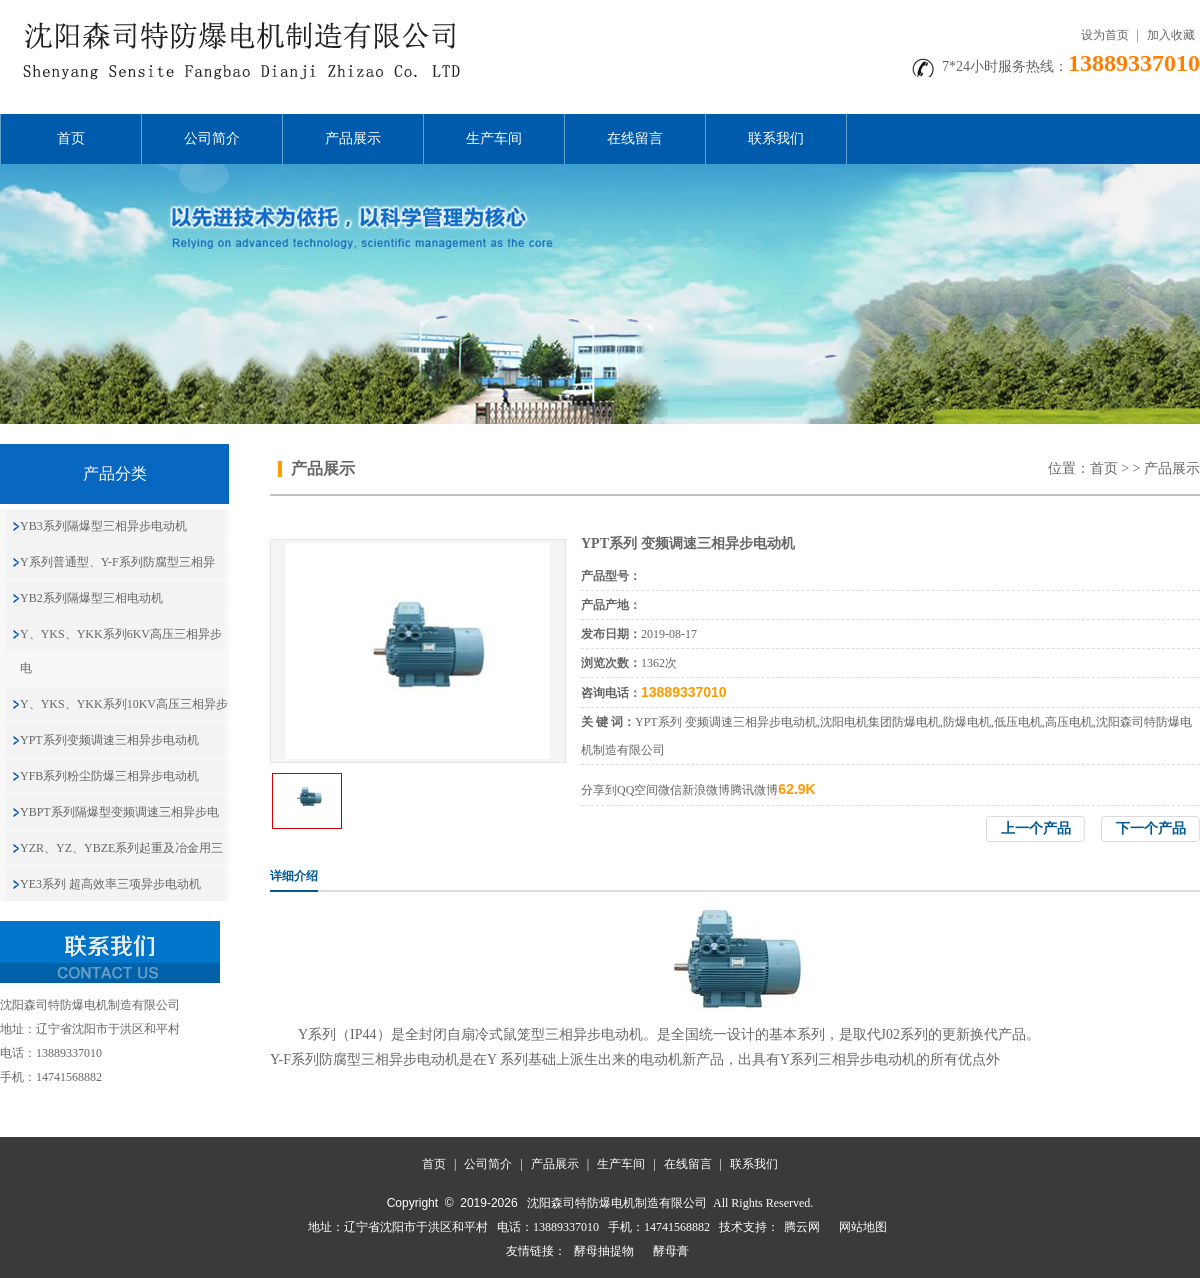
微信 (670, 790)
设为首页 (1105, 35)
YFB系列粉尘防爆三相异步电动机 (109, 776)
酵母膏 (671, 1251)
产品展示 (353, 138)
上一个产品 (1036, 828)
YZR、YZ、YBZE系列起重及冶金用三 (121, 848)
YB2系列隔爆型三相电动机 (91, 598)
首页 (71, 138)
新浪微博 (706, 790)
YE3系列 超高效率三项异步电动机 (110, 884)
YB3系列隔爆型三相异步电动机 (103, 526)
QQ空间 (637, 790)
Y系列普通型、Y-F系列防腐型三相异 (117, 562)
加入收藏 (1171, 35)
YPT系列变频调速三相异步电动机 (109, 740)
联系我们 (776, 138)
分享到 (599, 790)
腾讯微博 (754, 790)
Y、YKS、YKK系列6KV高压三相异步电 (121, 651)
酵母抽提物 (604, 1251)
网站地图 (863, 1227)
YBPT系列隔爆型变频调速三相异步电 (119, 812)
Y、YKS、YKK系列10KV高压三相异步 (124, 704)
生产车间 (494, 138)
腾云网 (802, 1227)
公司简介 (212, 138)
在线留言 (635, 138)
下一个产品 (1151, 828)
